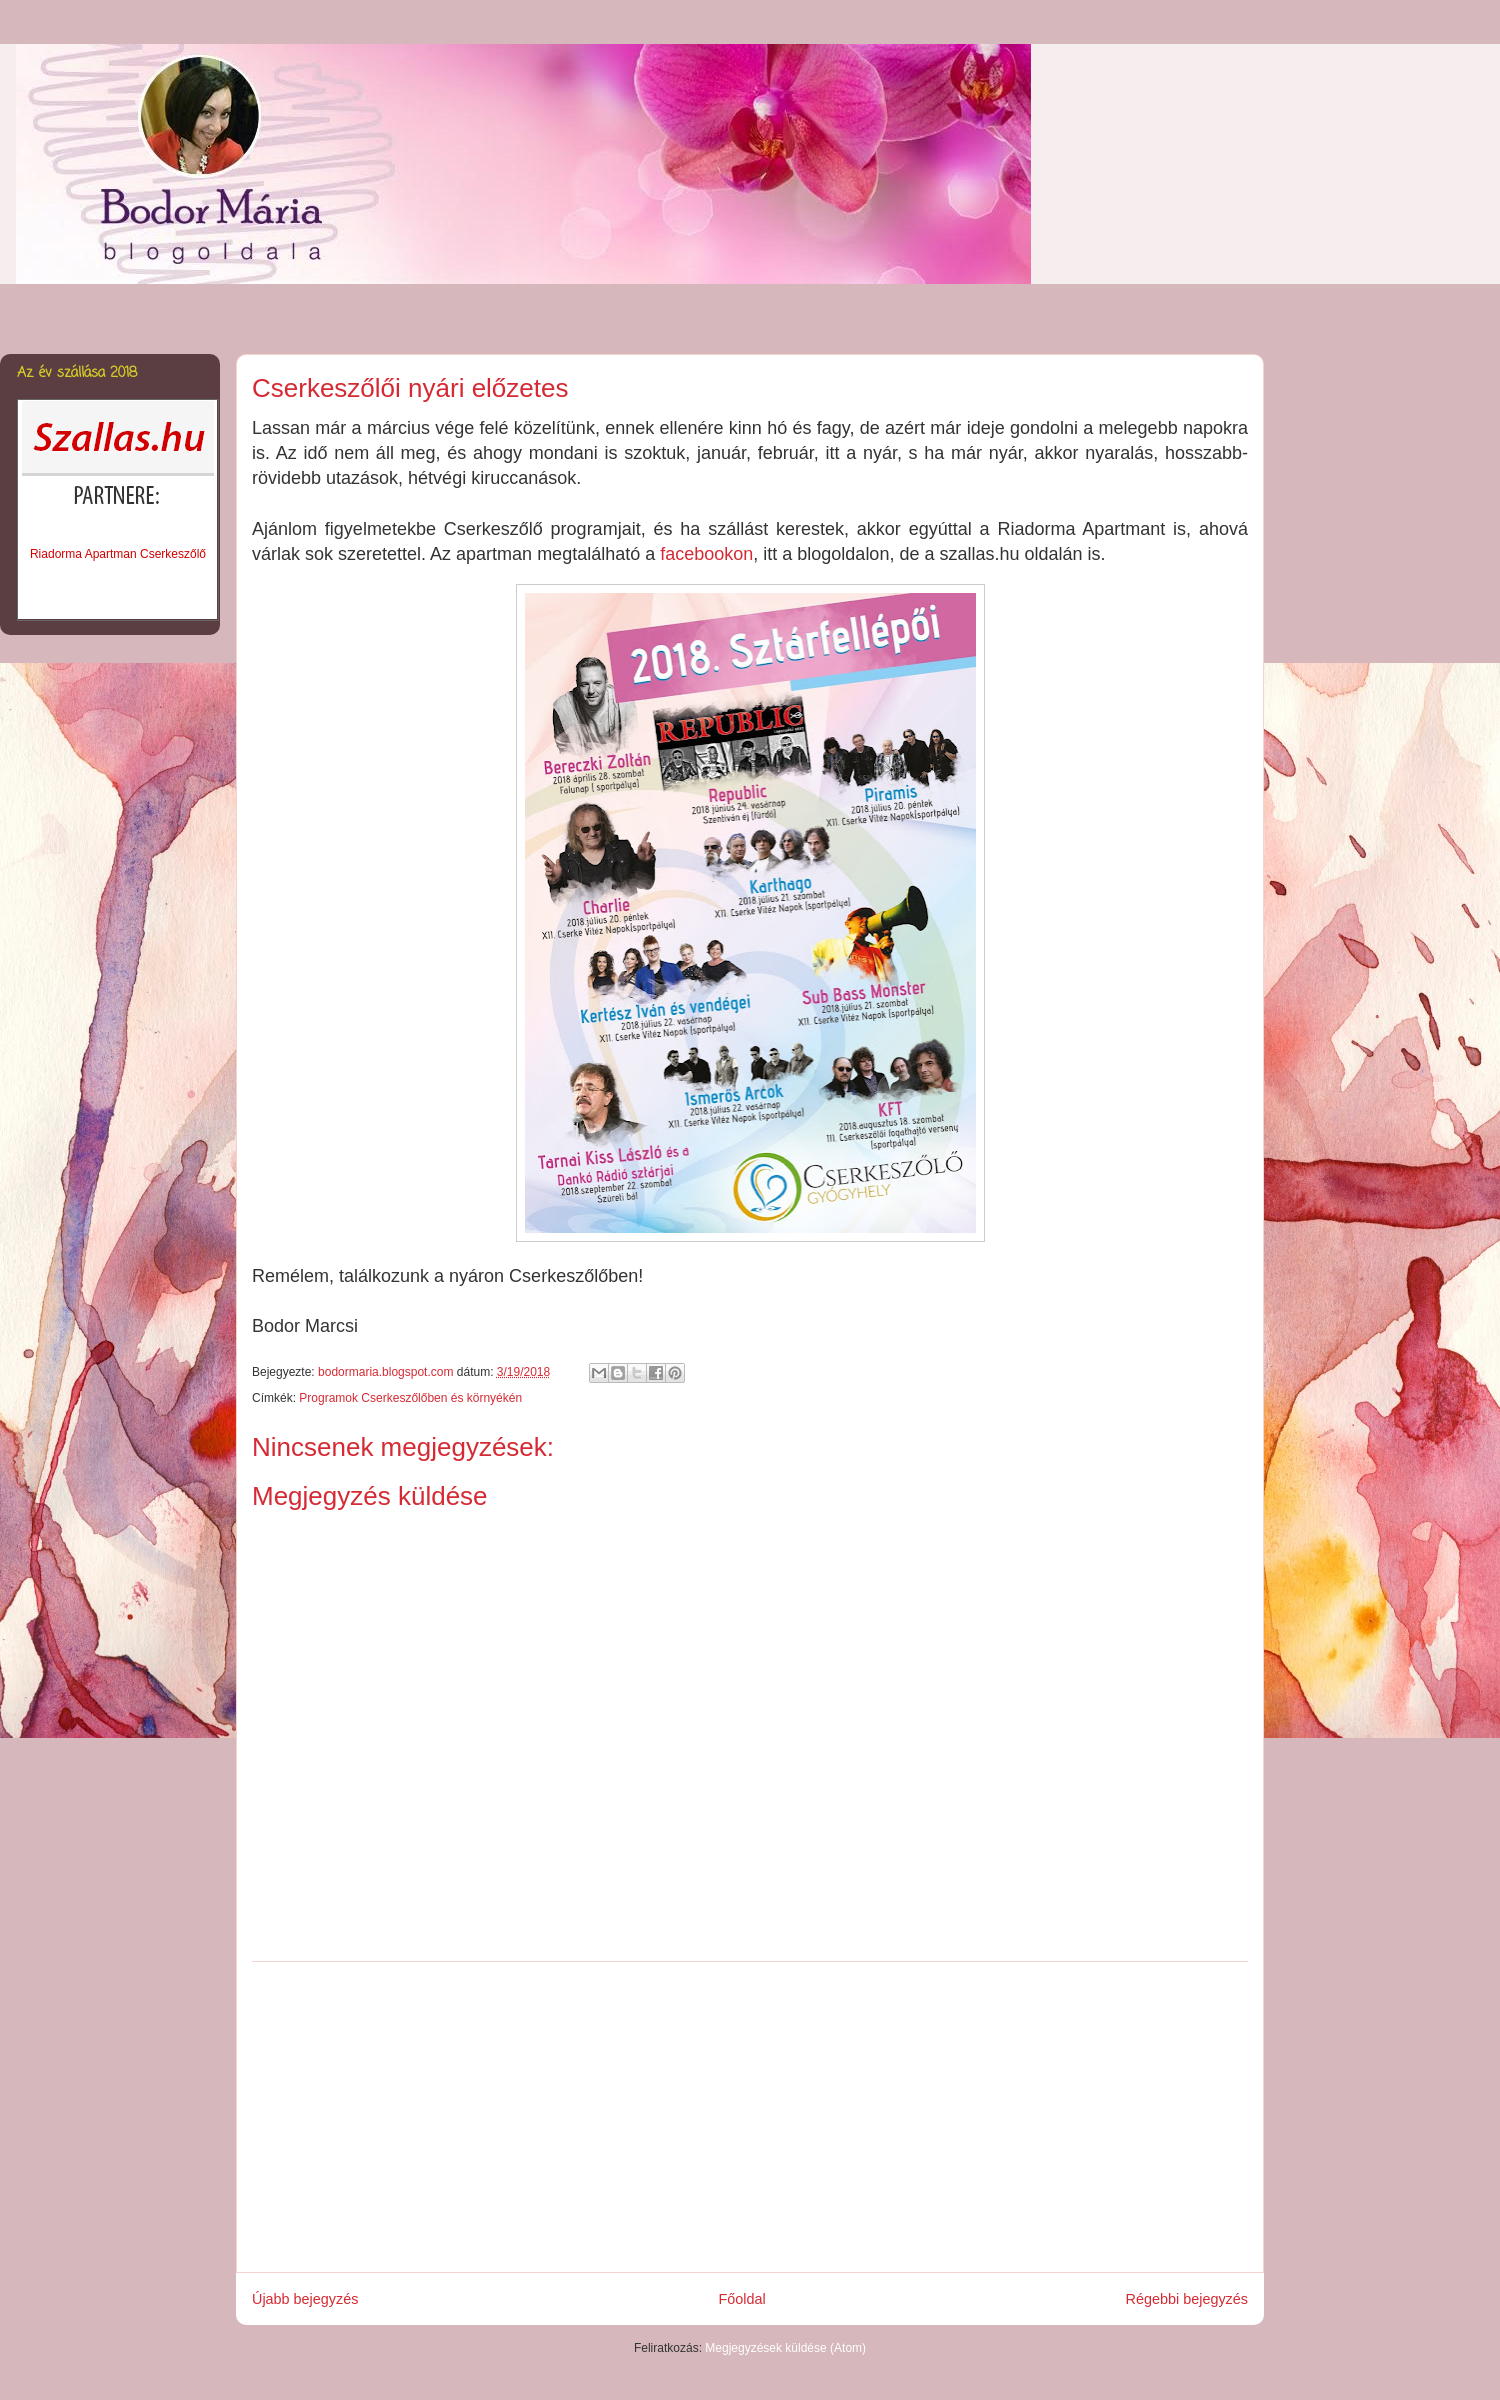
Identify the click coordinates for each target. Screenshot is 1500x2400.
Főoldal (741, 2299)
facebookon (706, 554)
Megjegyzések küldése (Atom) (785, 2348)
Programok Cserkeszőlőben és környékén (410, 1398)
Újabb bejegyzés (305, 2299)
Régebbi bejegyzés (1187, 2299)
